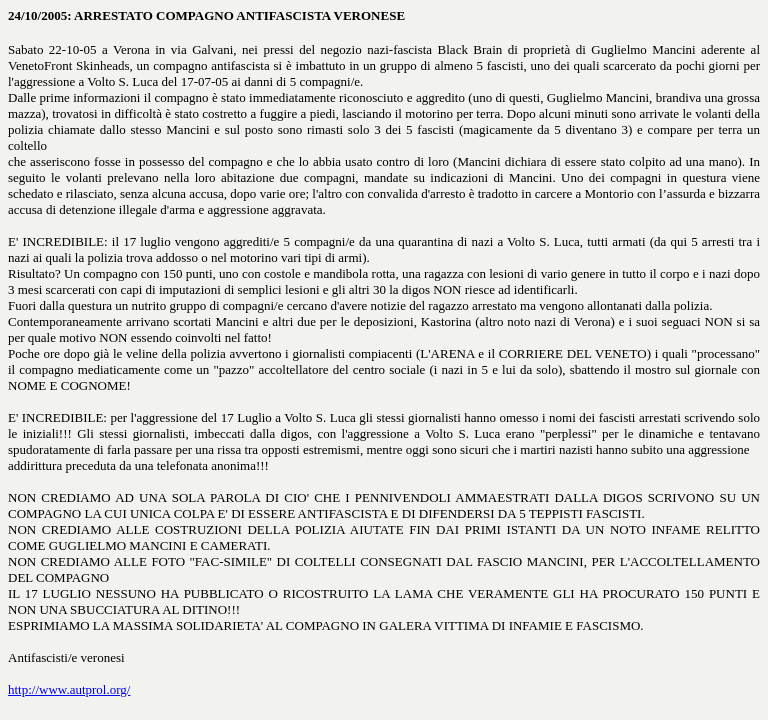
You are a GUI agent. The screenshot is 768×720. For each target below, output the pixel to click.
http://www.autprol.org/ (69, 689)
